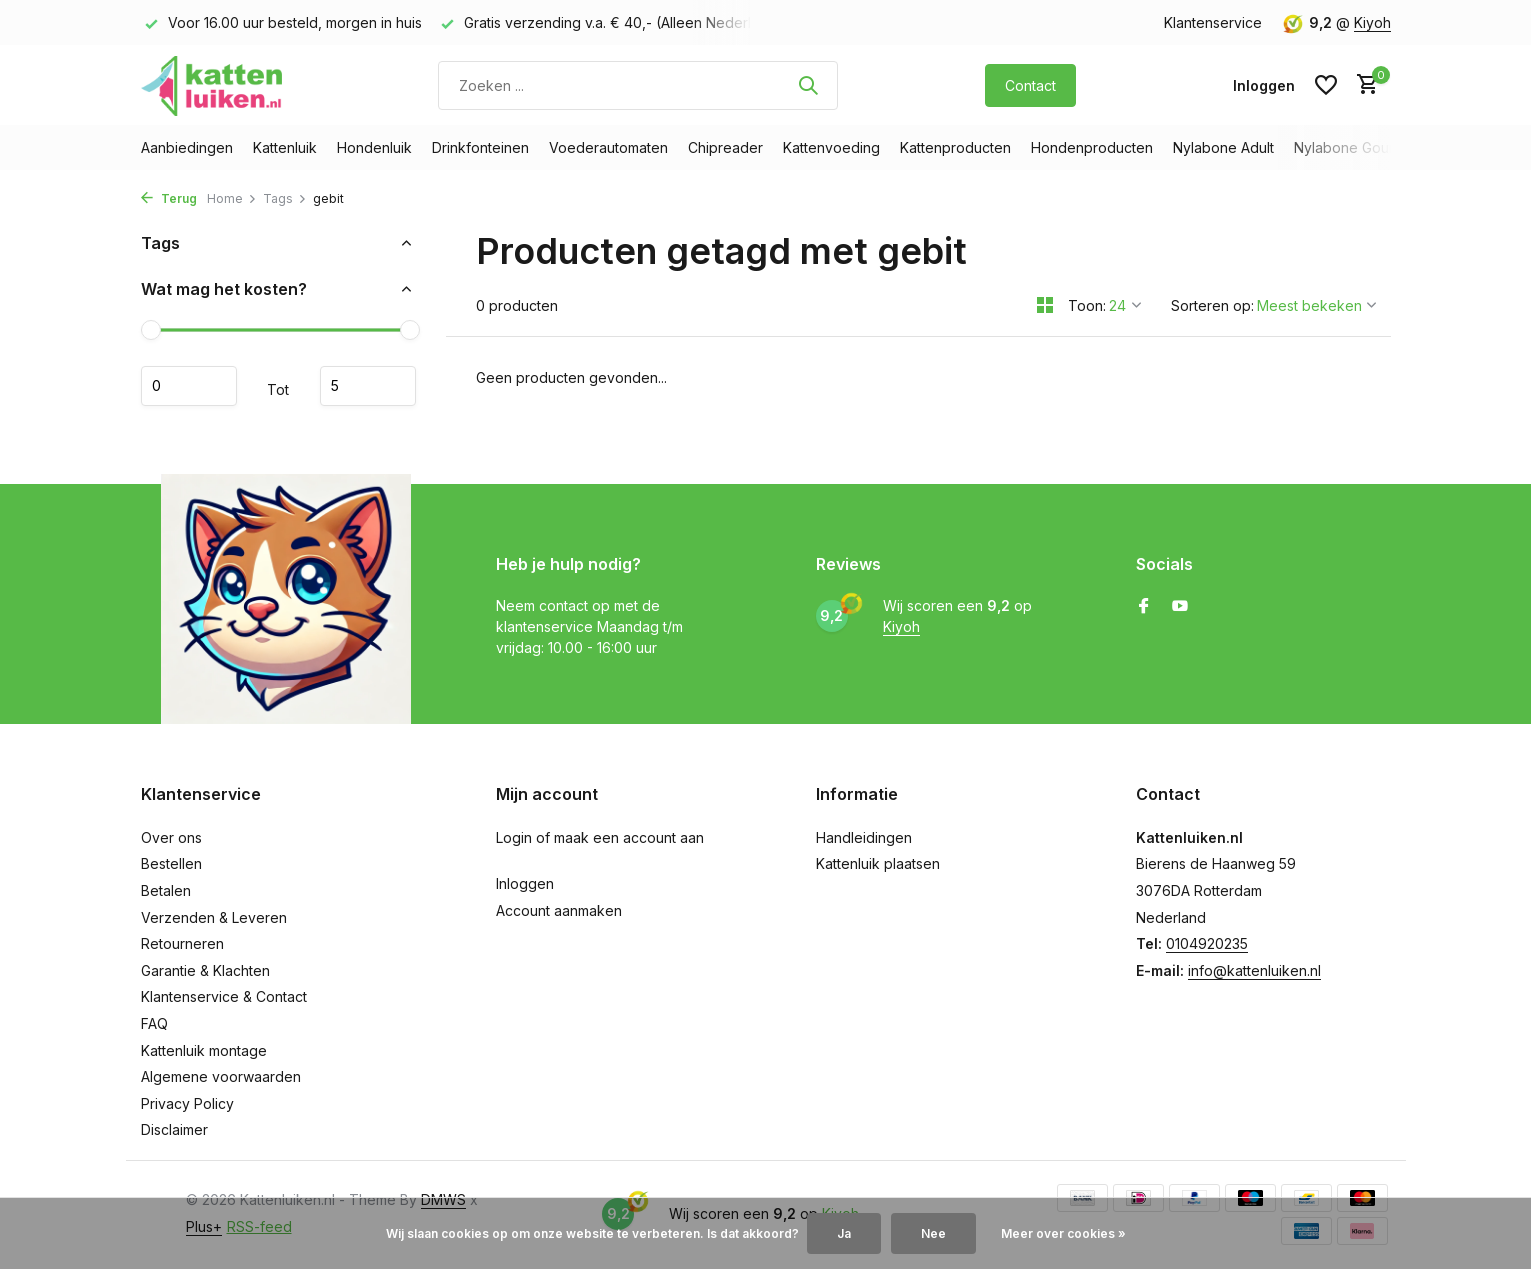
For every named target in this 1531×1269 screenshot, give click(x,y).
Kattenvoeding (831, 147)
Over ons (171, 837)
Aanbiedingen (187, 147)
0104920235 (1207, 943)
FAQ (154, 1023)
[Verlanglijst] (1326, 85)
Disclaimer (174, 1129)
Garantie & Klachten (205, 970)
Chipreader (725, 147)
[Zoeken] (638, 85)
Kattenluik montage (204, 1050)
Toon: (1087, 305)
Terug (169, 198)
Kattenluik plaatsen (878, 863)
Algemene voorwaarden (221, 1076)
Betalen (166, 890)
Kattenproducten (955, 147)
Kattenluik (285, 147)
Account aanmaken (559, 910)
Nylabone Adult (1223, 147)
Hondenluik (374, 147)
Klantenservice (1213, 22)
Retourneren (182, 943)
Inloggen (525, 883)
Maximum (368, 386)
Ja (844, 1233)
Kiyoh (1372, 22)
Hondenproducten (1092, 147)
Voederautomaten (608, 147)
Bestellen (171, 863)
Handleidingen (864, 837)
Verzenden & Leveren (214, 917)
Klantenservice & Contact (224, 996)
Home (232, 198)
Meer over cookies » (1063, 1233)
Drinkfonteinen (480, 147)
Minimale (189, 386)
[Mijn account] (1264, 85)
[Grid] (1045, 305)
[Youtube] (1180, 607)
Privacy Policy (187, 1103)
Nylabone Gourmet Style (1374, 147)
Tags (285, 198)
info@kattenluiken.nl (1254, 970)
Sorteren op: (1212, 305)
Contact (1030, 85)
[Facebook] (1144, 607)
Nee (933, 1233)
